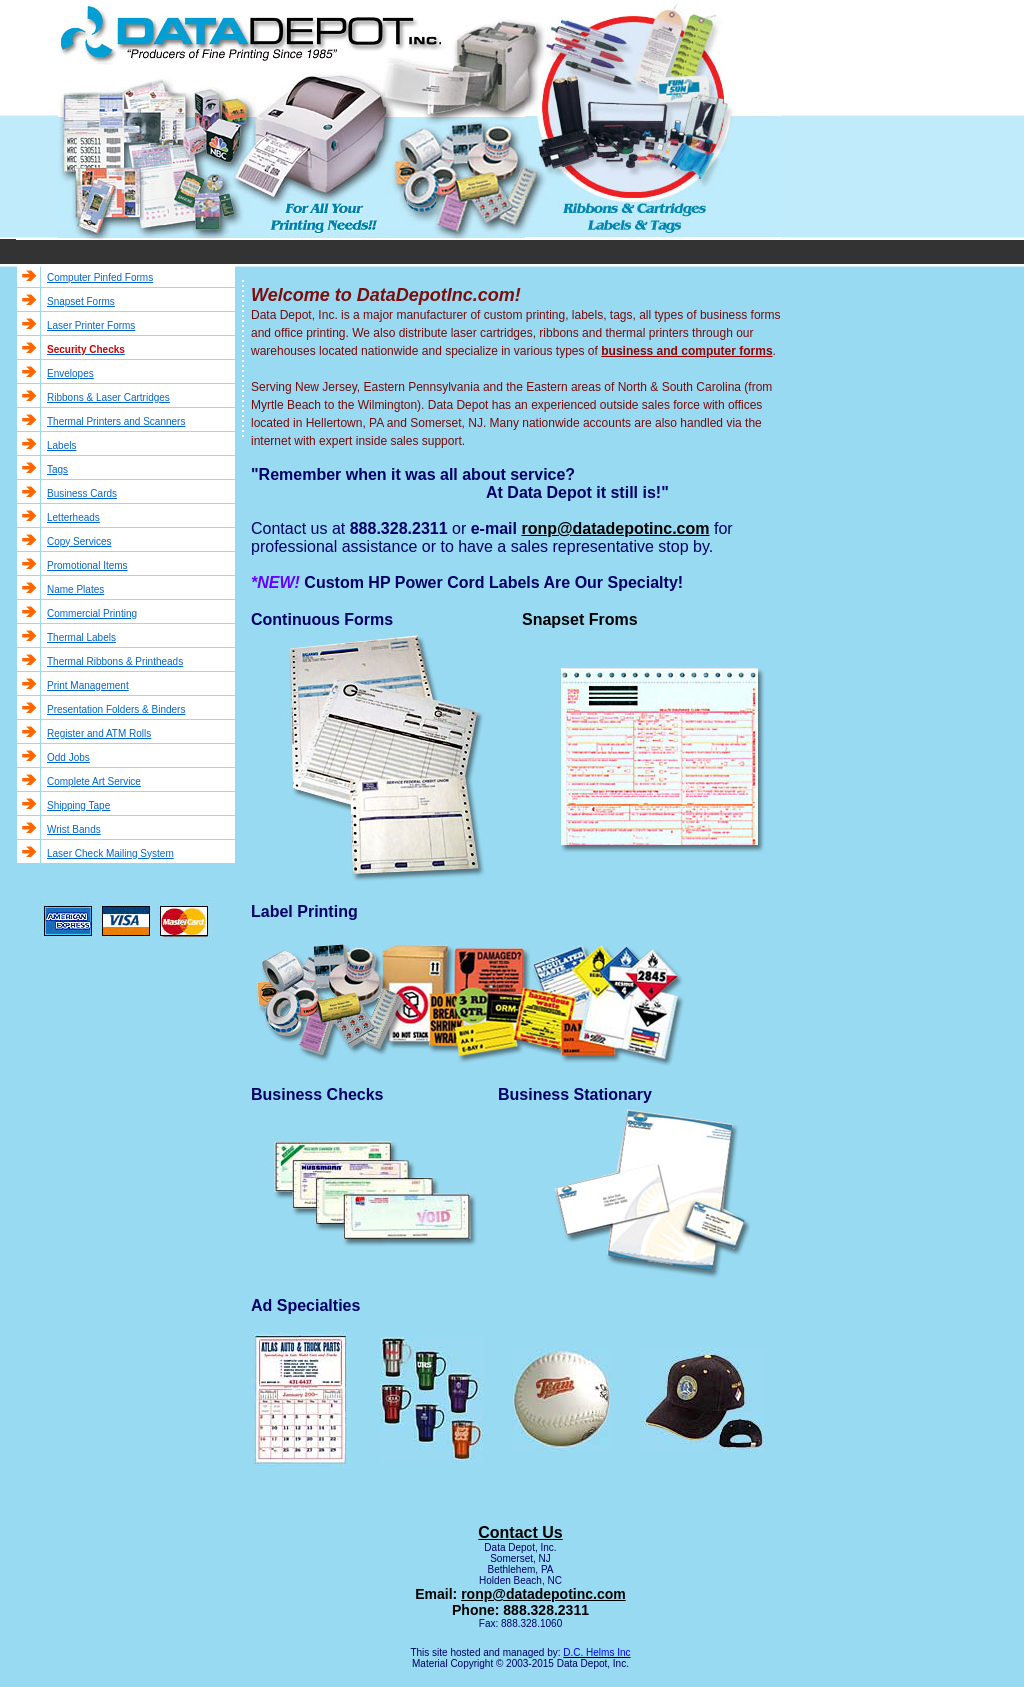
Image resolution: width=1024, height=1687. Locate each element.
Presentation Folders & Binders (116, 709)
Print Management (88, 685)
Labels (61, 445)
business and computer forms (686, 351)
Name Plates (75, 589)
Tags (57, 469)
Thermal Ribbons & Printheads (115, 661)
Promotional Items (87, 565)
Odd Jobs (68, 757)
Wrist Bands (74, 829)
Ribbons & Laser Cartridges (108, 397)
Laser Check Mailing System (110, 853)
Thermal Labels (81, 637)
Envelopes (70, 373)
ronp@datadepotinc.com (543, 1594)
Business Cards (82, 493)
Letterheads (73, 517)
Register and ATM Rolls (99, 733)
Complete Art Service (94, 781)
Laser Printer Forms (91, 325)
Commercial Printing (92, 613)
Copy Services (79, 541)
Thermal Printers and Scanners (116, 421)
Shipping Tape (78, 805)
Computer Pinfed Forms (100, 277)
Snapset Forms (81, 301)
